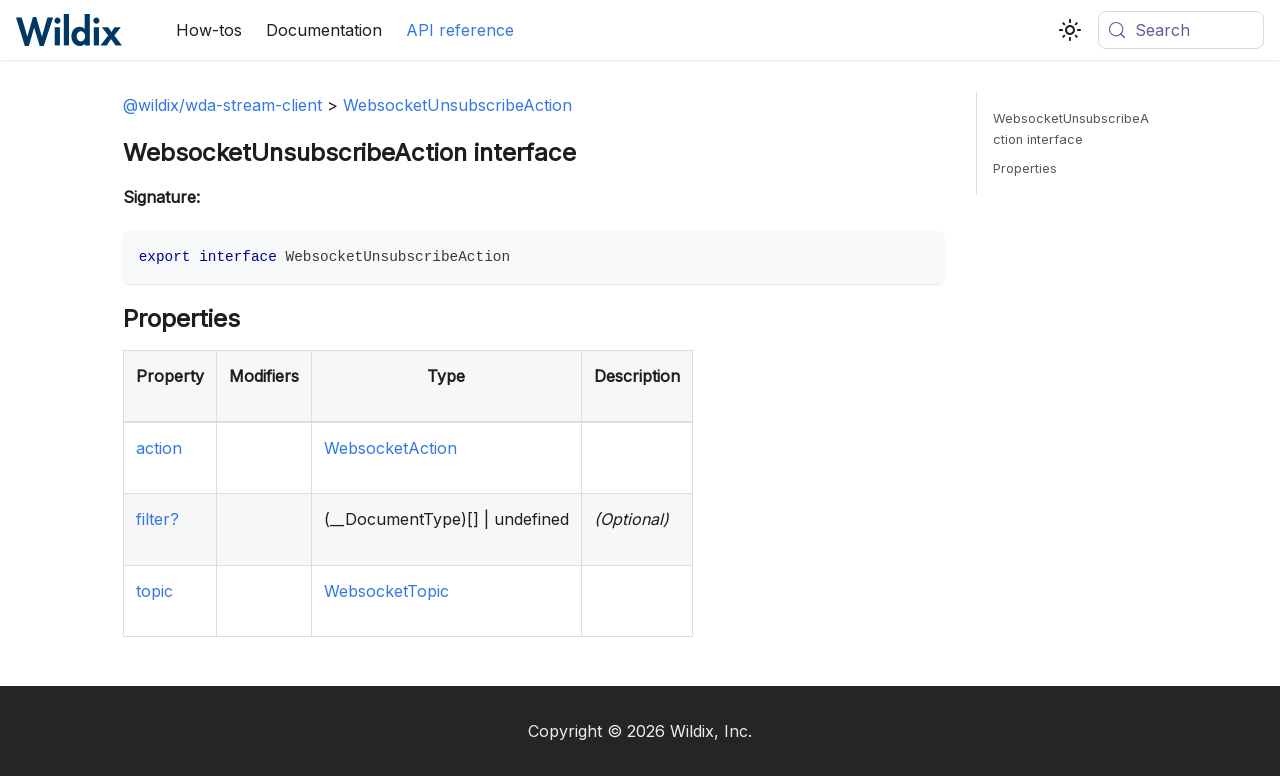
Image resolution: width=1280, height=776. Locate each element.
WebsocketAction (390, 448)
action (159, 448)
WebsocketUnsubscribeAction (457, 105)
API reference (460, 30)
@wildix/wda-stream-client (222, 105)
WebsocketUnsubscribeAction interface (1071, 129)
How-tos (209, 30)
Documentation (324, 30)
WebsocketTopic (386, 591)
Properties (1025, 168)
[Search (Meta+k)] (1181, 30)
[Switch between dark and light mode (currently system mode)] (1070, 30)
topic (154, 591)
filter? (157, 519)
